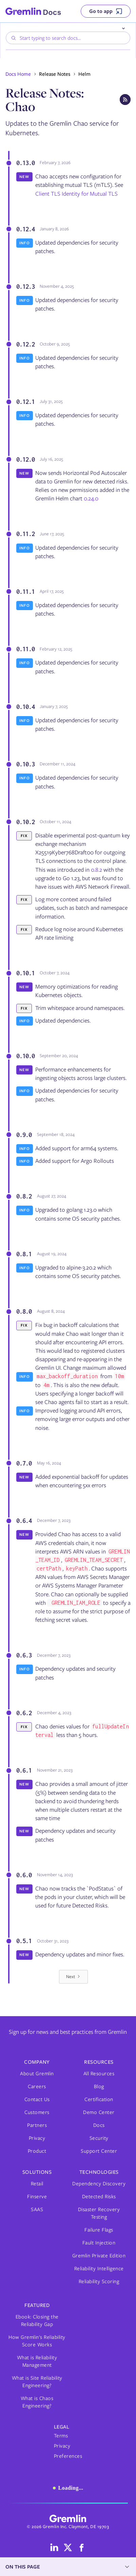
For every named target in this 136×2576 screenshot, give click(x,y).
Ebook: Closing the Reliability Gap (37, 2320)
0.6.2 (24, 1713)
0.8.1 (24, 1254)
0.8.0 (24, 1311)
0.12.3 (25, 286)
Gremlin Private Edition (99, 2255)
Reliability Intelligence (99, 2268)
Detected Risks (99, 2196)
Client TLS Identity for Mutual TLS (76, 194)
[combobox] (68, 38)
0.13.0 (25, 162)
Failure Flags (98, 2230)
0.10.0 (25, 1056)
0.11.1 (25, 591)
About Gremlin (37, 2073)
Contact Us (37, 2099)
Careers (37, 2086)
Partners (37, 2125)
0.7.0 (24, 1463)
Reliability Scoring (99, 2281)
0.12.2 (25, 344)
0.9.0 (24, 1134)
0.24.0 (91, 498)
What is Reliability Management (37, 2361)
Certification (98, 2099)
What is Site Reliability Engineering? (37, 2381)
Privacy (37, 2138)
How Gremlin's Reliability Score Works (36, 2340)
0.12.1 (25, 401)
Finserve (37, 2196)
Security (99, 2138)
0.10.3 (25, 764)
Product (37, 2151)
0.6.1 (24, 1770)
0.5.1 (24, 1940)
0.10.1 (25, 973)
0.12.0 (25, 459)
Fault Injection (99, 2242)
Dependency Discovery (98, 2183)
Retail (37, 2183)
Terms (61, 2435)
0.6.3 (24, 1655)
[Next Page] (73, 1977)
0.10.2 (25, 821)
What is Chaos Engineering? (37, 2402)
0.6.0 (24, 1875)
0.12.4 (25, 229)
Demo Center (99, 2112)
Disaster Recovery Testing (99, 2213)
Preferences (68, 2456)
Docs (99, 2125)
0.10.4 (25, 706)
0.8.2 (96, 870)
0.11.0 (25, 649)
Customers (37, 2112)
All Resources (99, 2073)
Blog (99, 2086)
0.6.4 (24, 1520)
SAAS (37, 2209)
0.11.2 (25, 533)
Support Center (99, 2151)
